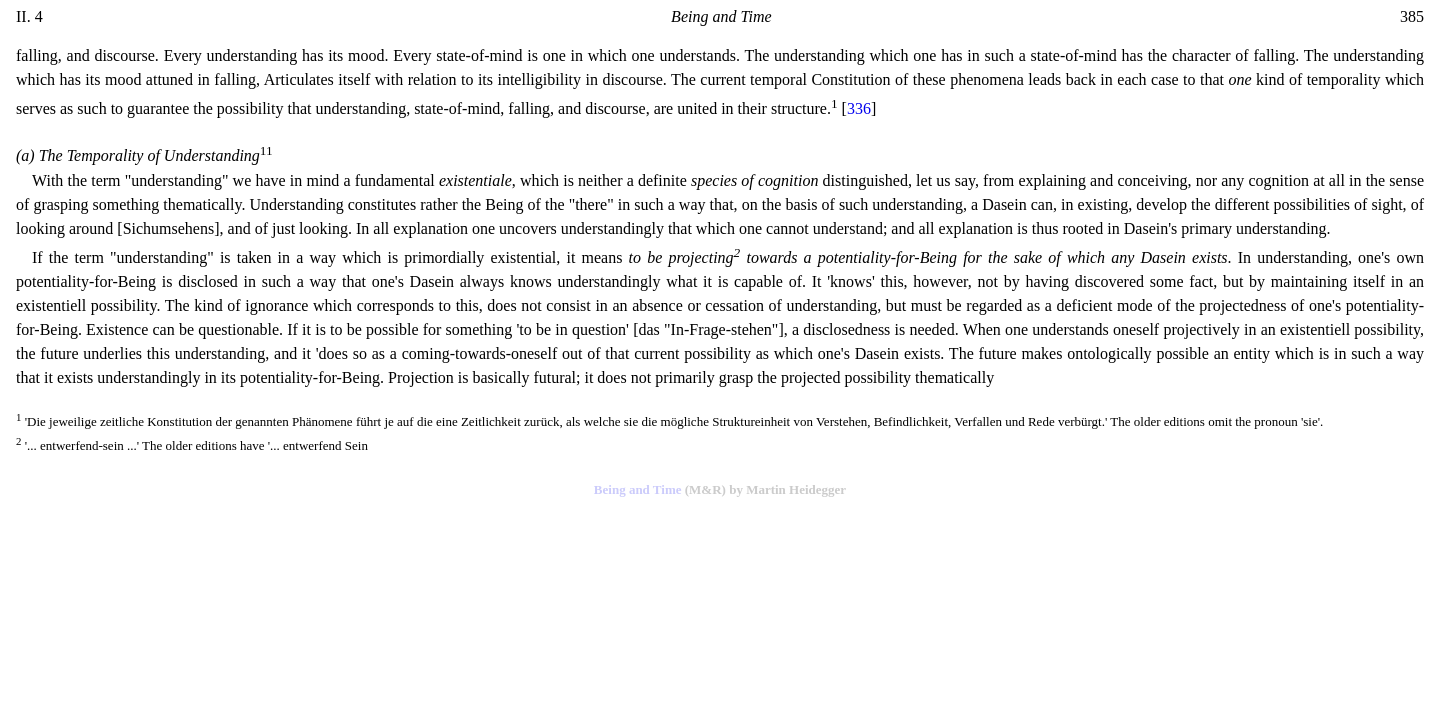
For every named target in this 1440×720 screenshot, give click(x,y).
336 (859, 108)
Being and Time (638, 489)
